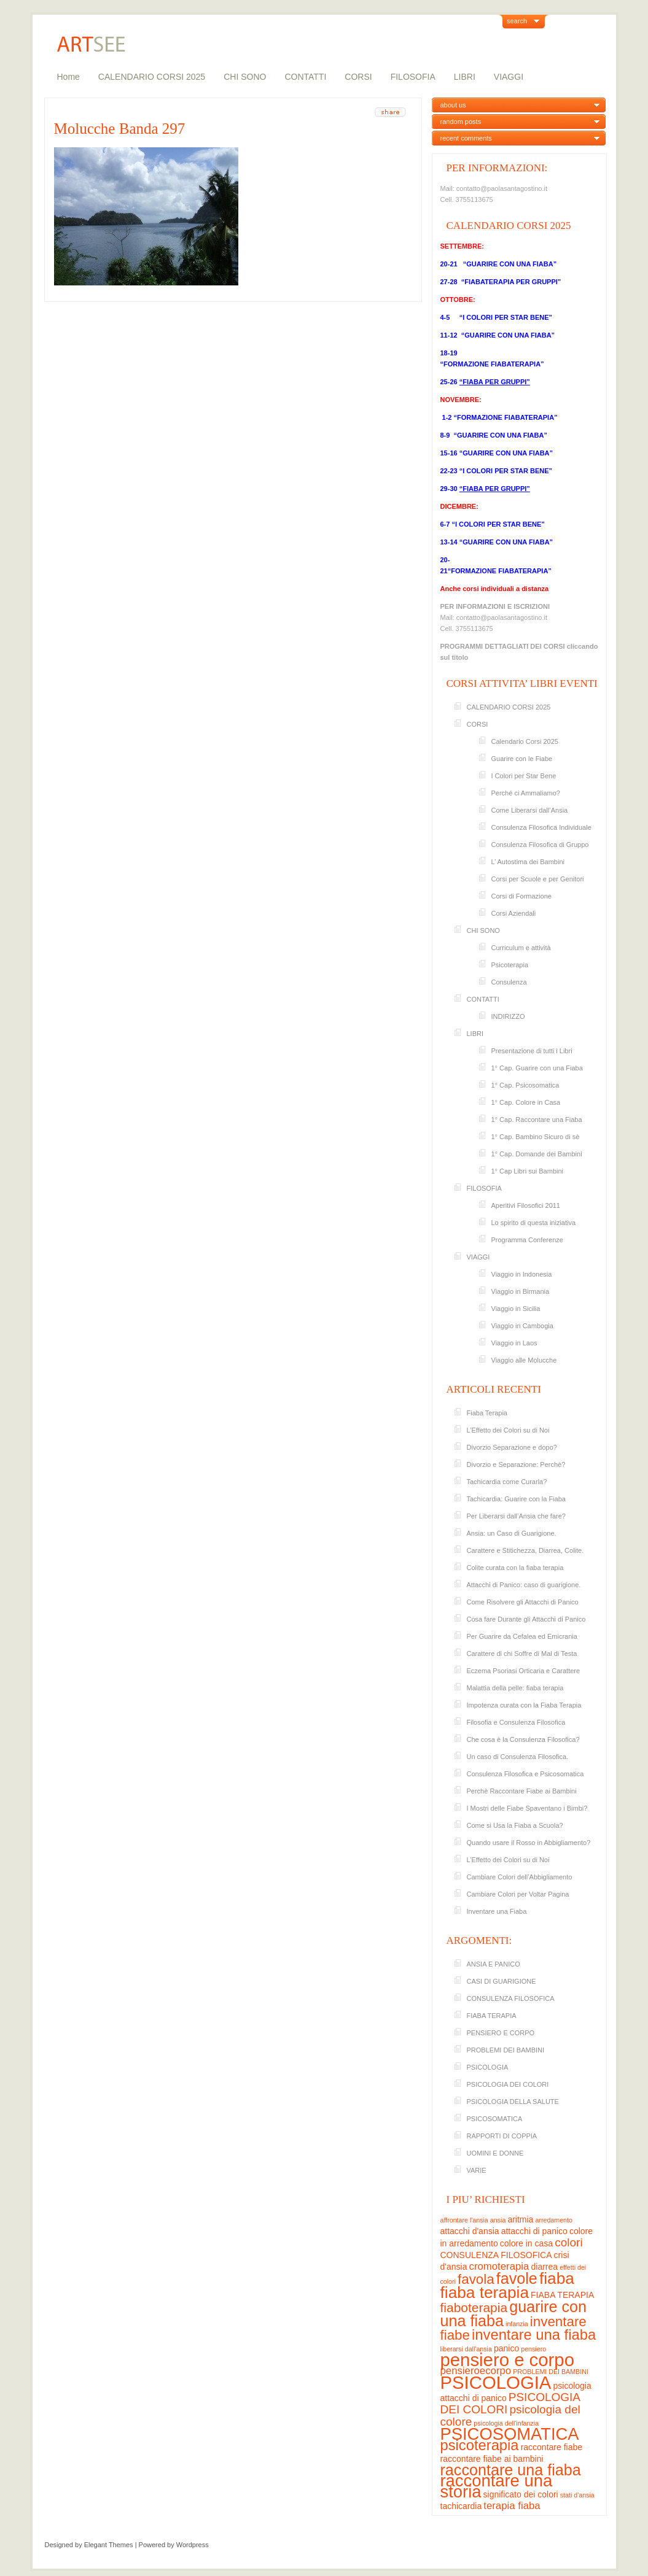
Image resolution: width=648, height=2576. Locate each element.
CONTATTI (305, 77)
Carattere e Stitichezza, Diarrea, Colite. (525, 1550)
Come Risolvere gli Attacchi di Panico (523, 1602)
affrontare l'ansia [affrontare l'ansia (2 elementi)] (464, 2220)
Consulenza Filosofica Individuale (541, 827)
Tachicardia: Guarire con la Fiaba (516, 1499)
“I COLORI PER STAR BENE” (505, 317)
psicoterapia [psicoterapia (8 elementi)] (479, 2445)
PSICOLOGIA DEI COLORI (508, 2084)
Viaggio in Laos (514, 1343)
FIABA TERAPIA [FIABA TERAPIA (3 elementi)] (562, 2295)
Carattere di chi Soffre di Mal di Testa (522, 1653)
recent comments (466, 138)
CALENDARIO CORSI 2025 (151, 77)
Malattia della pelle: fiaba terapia (515, 1688)
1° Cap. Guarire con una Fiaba (537, 1068)
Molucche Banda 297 (119, 128)
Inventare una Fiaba (497, 1911)
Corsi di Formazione (521, 896)
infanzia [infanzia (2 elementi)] (517, 2323)
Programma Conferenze (527, 1240)
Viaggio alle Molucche (524, 1360)
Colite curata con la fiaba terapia (515, 1567)
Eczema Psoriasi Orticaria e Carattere (523, 1670)
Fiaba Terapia (487, 1413)
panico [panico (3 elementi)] (506, 2348)
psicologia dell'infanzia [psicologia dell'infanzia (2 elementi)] (506, 2423)
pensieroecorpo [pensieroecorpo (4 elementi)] (476, 2371)
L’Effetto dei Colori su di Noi (508, 1430)
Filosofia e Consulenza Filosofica (516, 1722)
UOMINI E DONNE (495, 2153)
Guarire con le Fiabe (522, 758)
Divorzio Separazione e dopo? (512, 1447)
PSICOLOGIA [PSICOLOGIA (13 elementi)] (496, 2382)
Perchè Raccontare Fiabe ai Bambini (522, 1791)
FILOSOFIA (413, 77)
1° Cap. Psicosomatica (525, 1085)
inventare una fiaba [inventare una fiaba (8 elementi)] (534, 2334)
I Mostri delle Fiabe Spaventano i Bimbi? (527, 1808)
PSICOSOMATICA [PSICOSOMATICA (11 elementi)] (509, 2433)
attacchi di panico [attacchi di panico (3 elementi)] (534, 2231)
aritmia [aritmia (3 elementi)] (520, 2219)
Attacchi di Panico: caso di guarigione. (524, 1584)
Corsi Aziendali (513, 913)
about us (453, 105)
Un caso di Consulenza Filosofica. (518, 1756)
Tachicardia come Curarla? (507, 1481)
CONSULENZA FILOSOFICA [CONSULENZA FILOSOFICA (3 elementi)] (496, 2255)
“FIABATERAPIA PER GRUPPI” (511, 281)
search (517, 21)
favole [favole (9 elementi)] (516, 2278)
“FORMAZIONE (464, 364)
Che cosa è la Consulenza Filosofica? (523, 1739)
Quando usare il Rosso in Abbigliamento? (529, 1842)
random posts (461, 121)
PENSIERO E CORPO (501, 2032)
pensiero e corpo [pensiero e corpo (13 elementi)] (507, 2360)
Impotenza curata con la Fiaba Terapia (524, 1705)
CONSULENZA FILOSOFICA (511, 1998)
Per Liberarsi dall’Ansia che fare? (516, 1516)
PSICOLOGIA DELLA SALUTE (513, 2101)
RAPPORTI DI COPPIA (502, 2136)
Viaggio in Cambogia (522, 1325)
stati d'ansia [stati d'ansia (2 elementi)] (577, 2495)
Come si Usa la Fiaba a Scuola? (515, 1825)
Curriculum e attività (521, 947)
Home (68, 77)
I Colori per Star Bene (523, 775)
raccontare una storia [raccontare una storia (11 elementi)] (496, 2486)
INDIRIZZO (508, 1016)
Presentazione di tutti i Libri (531, 1050)
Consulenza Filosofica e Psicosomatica (525, 1773)
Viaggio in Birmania (520, 1291)
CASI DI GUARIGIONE (501, 1981)
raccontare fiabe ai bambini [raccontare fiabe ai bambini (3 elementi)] (492, 2459)
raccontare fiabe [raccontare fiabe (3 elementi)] (551, 2447)
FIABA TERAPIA (492, 2015)
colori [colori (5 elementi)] (568, 2242)
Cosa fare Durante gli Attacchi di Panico (526, 1619)
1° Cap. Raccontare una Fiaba (536, 1119)
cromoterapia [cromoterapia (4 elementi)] (499, 2266)
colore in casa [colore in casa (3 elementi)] (526, 2243)
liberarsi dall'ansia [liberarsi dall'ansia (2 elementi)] (466, 2349)
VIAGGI (508, 77)
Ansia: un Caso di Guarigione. (511, 1533)
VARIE (476, 2170)
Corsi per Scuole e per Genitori (537, 879)
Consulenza (509, 982)
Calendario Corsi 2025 (524, 741)
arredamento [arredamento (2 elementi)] (553, 2220)
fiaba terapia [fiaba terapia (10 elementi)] (484, 2292)
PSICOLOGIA (488, 2067)
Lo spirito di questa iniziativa (533, 1222)
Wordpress (192, 2544)
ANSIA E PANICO (493, 1964)
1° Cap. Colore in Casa (526, 1102)
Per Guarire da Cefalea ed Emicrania (522, 1636)
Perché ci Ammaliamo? (526, 793)
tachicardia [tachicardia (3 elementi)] (461, 2506)
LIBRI (464, 77)
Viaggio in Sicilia (516, 1308)
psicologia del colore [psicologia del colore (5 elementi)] (510, 2415)
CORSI (358, 77)
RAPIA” (532, 364)
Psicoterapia (510, 965)
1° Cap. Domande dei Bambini (536, 1154)
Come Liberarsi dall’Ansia (529, 810)
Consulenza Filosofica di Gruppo (540, 844)
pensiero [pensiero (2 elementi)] (533, 2349)
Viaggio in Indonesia (521, 1274)
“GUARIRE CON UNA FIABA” (508, 264)
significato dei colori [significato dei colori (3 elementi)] (520, 2494)
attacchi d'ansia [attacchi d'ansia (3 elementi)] (469, 2231)
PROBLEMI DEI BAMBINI (506, 2050)
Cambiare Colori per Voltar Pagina (518, 1894)
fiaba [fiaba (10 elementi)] (556, 2278)
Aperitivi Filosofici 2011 (526, 1205)
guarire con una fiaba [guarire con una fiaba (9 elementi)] (513, 2313)
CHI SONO (245, 77)
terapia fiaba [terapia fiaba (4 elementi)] (511, 2506)
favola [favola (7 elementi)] (476, 2279)
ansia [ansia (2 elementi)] (498, 2220)
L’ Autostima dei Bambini (527, 861)
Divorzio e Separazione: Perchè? (516, 1464)
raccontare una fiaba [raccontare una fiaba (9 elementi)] (510, 2469)
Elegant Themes (108, 2544)
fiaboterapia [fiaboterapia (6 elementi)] (474, 2307)
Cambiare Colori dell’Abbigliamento (519, 1877)
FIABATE (504, 364)
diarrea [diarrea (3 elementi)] (544, 2267)
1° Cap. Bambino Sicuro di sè (535, 1136)
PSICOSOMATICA (495, 2118)
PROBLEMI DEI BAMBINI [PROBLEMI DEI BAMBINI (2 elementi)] (550, 2371)
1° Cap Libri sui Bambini (527, 1171)
